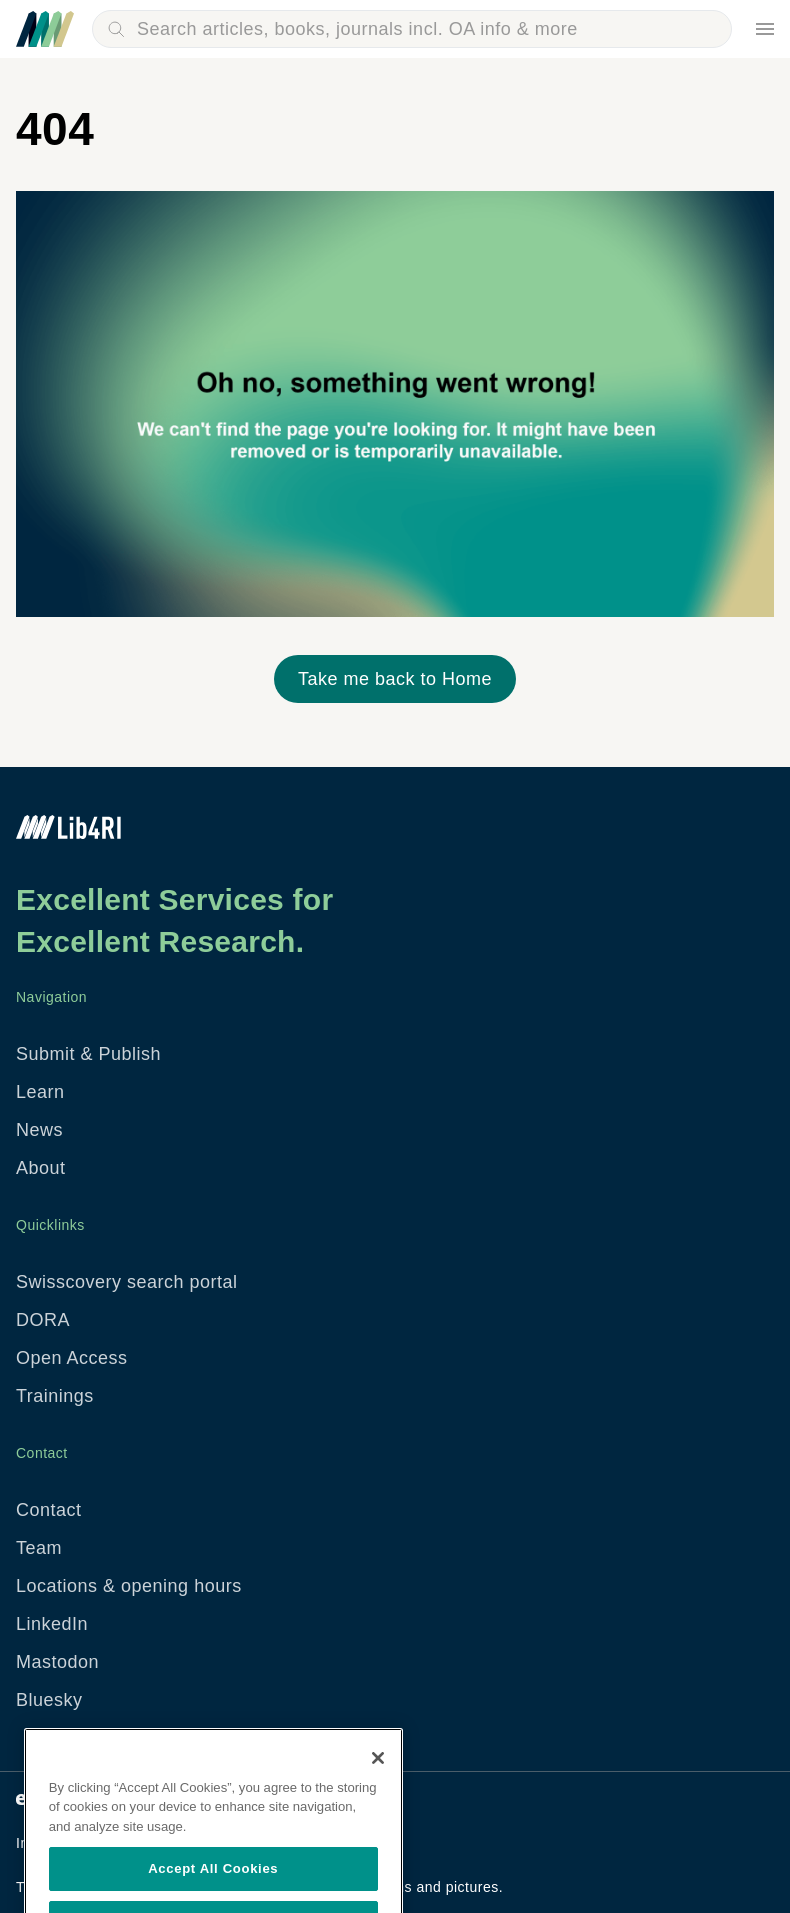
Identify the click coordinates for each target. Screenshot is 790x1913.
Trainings (55, 1396)
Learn (40, 1092)
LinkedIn (52, 1624)
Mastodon (57, 1662)
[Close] (378, 1784)
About (41, 1168)
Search (116, 29)
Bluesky (49, 1700)
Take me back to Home (395, 679)
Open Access (72, 1358)
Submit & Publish (88, 1054)
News (39, 1130)
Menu (765, 29)
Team (39, 1548)
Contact (49, 1510)
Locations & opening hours (129, 1586)
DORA (43, 1320)
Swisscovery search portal (127, 1282)
